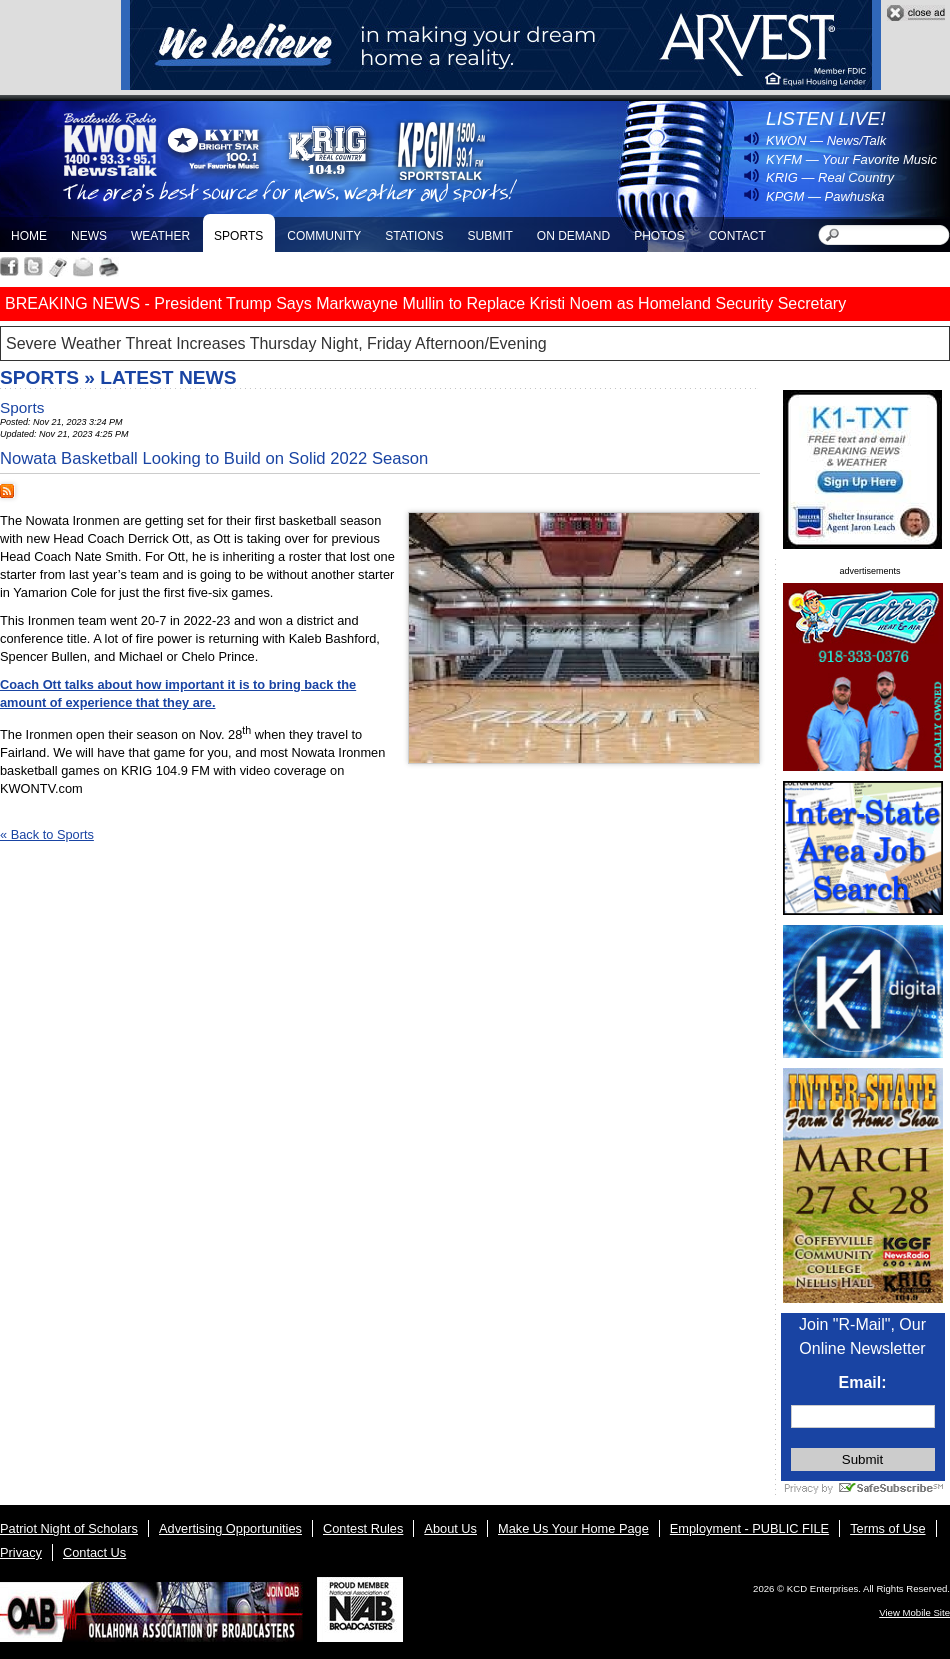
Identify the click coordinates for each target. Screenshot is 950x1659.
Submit (489, 236)
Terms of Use (887, 1528)
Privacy (21, 1552)
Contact (737, 236)
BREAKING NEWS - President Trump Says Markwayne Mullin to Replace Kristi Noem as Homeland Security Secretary (425, 303)
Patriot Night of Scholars (69, 1528)
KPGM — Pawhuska (825, 196)
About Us (450, 1528)
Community (324, 236)
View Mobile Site (914, 1612)
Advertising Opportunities (230, 1528)
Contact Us (94, 1552)
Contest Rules (363, 1528)
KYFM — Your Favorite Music (851, 159)
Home (29, 236)
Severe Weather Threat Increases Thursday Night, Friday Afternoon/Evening (276, 343)
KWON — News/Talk (826, 140)
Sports (238, 236)
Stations (414, 236)
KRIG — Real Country (830, 177)
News (89, 236)
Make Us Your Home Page (573, 1528)
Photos (659, 236)
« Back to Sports (47, 834)
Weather (160, 236)
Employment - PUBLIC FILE (749, 1528)
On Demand (573, 236)
